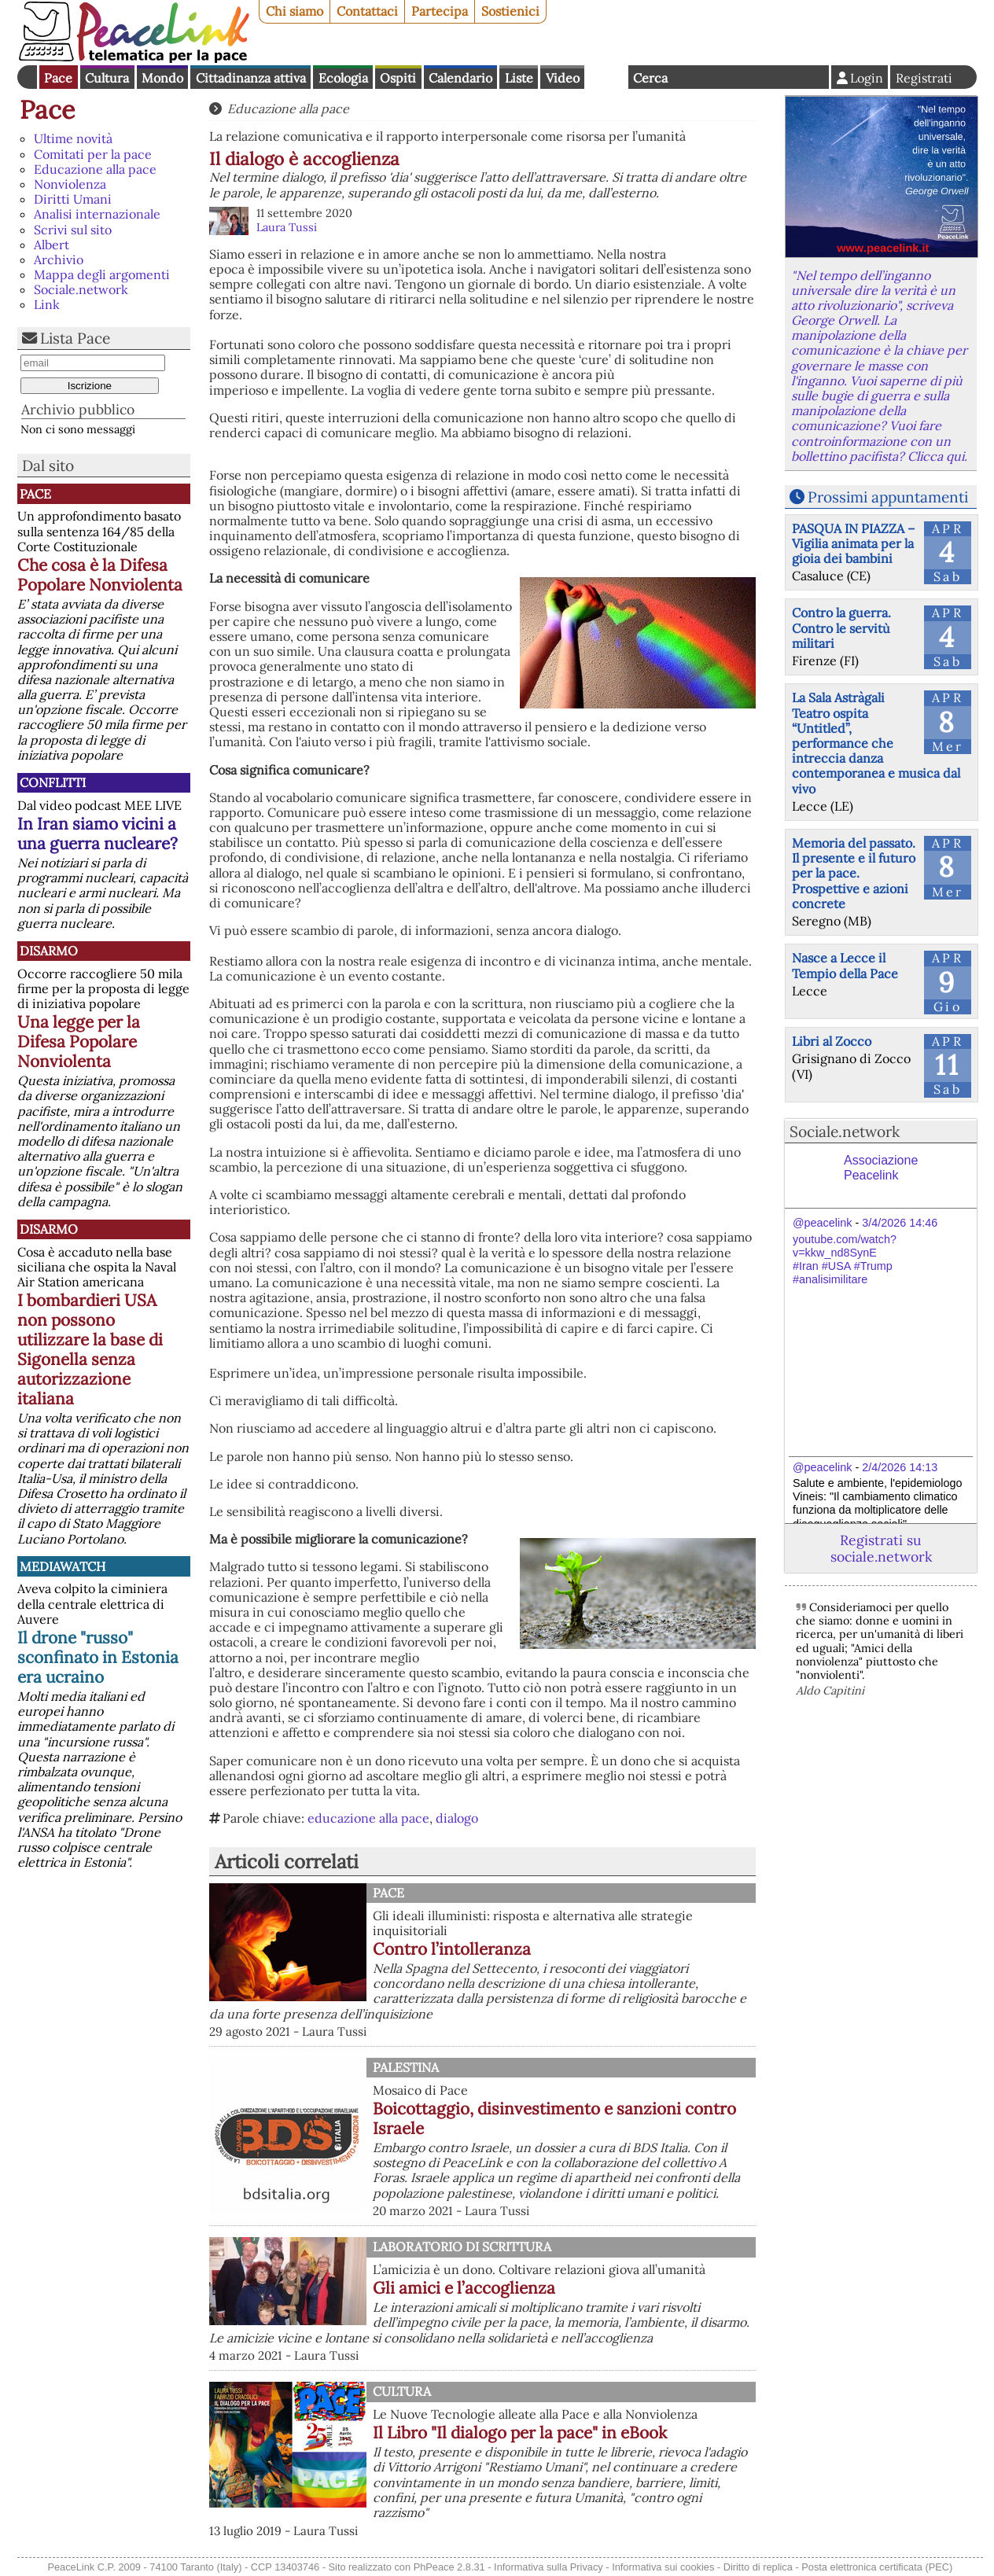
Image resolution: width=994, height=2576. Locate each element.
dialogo (457, 1818)
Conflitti (53, 782)
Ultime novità (73, 138)
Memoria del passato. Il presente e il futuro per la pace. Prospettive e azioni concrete (853, 873)
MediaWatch (62, 1566)
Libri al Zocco (831, 1041)
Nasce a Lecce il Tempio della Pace (845, 965)
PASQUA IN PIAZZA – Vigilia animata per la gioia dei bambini (853, 543)
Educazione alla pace (95, 169)
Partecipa (439, 11)
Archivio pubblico (77, 409)
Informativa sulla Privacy (548, 2567)
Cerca (650, 78)
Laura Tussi (286, 227)
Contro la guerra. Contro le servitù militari (841, 627)
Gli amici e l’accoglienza (464, 2287)
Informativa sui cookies (663, 2567)
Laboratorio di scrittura (462, 2246)
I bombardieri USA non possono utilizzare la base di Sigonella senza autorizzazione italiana (90, 1349)
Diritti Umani (73, 199)
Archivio (58, 259)
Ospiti (398, 78)
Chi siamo (294, 11)
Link (47, 304)
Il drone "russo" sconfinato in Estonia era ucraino (98, 1657)
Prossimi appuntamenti (888, 497)
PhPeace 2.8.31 (449, 2567)
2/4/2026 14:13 (899, 1467)
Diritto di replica (758, 2567)
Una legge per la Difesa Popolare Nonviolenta (78, 1041)
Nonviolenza (70, 184)
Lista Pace (75, 338)
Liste (519, 78)
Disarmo (49, 951)
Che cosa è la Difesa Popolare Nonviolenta (99, 574)
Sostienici (510, 11)
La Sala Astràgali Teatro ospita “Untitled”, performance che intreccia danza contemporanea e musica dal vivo (876, 743)
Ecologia (343, 78)
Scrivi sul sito (73, 229)
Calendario (460, 78)
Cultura (107, 78)
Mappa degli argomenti (102, 274)
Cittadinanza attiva (251, 78)
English (606, 77)
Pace (58, 78)
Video (563, 78)
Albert (51, 244)
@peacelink (822, 1222)
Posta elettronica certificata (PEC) (876, 2567)
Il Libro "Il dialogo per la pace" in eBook (520, 2432)
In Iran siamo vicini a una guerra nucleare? (97, 833)
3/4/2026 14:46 (899, 1222)
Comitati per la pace (93, 154)
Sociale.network (81, 289)
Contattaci (367, 11)
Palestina (406, 2067)
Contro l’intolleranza (452, 1949)
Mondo (162, 78)
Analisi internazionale (97, 214)
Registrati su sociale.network (881, 1548)
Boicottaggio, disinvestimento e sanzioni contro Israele (554, 2118)
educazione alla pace (368, 1818)
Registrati (924, 78)
